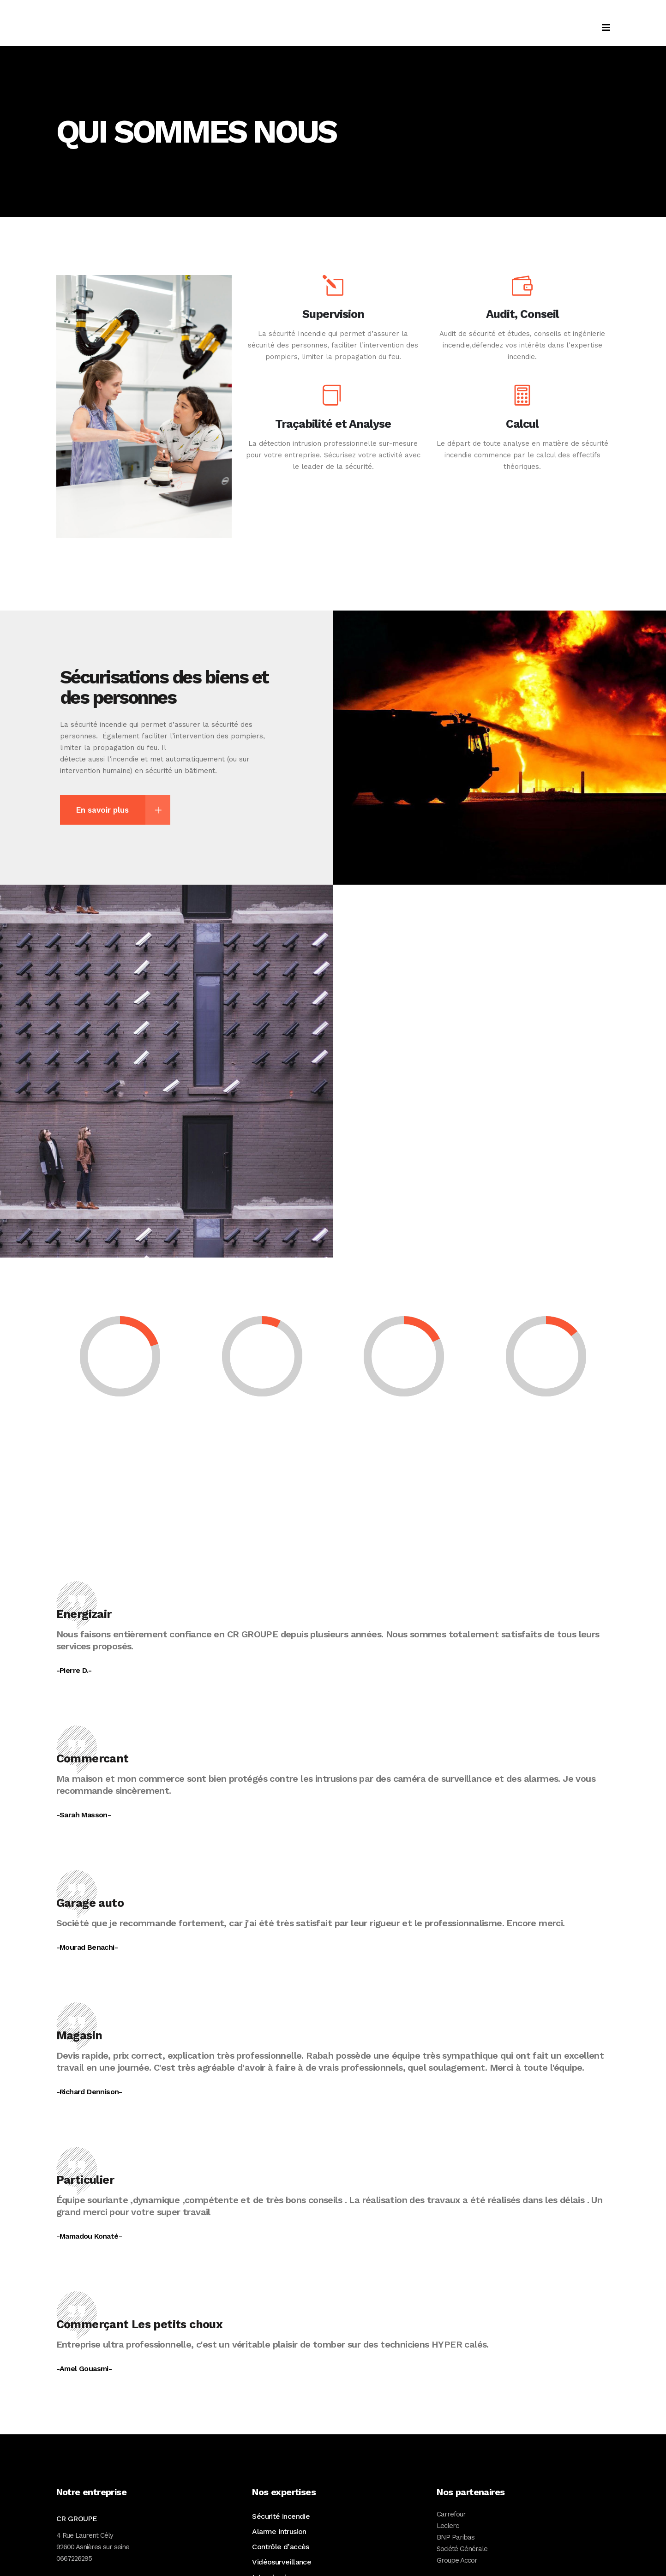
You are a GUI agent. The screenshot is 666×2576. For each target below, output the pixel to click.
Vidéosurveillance (281, 2562)
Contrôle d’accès (280, 2546)
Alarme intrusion (279, 2531)
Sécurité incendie (281, 2516)
